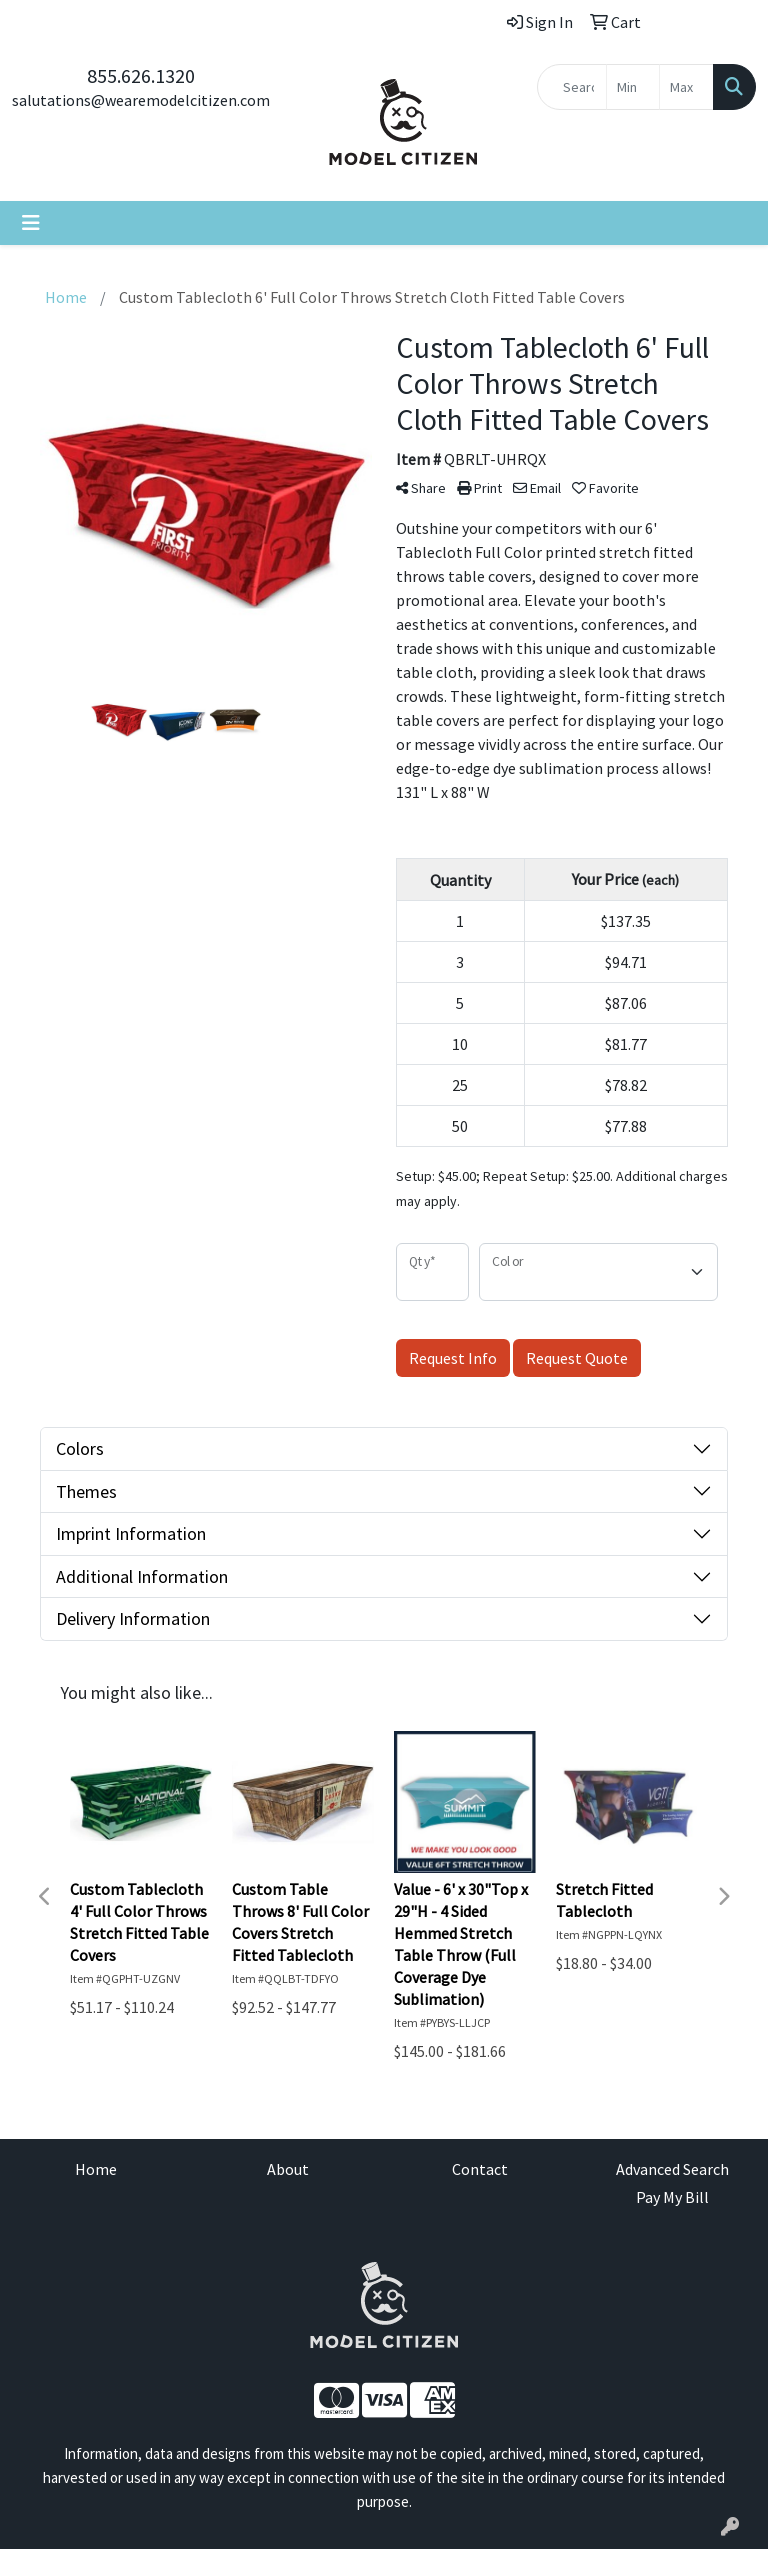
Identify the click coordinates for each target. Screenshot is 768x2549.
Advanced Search (672, 2169)
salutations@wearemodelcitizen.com (141, 100)
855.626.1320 (141, 75)
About (288, 2169)
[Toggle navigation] (31, 223)
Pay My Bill (672, 2197)
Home (96, 2169)
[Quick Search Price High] (686, 87)
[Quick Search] (572, 87)
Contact (480, 2169)
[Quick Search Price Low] (633, 87)
